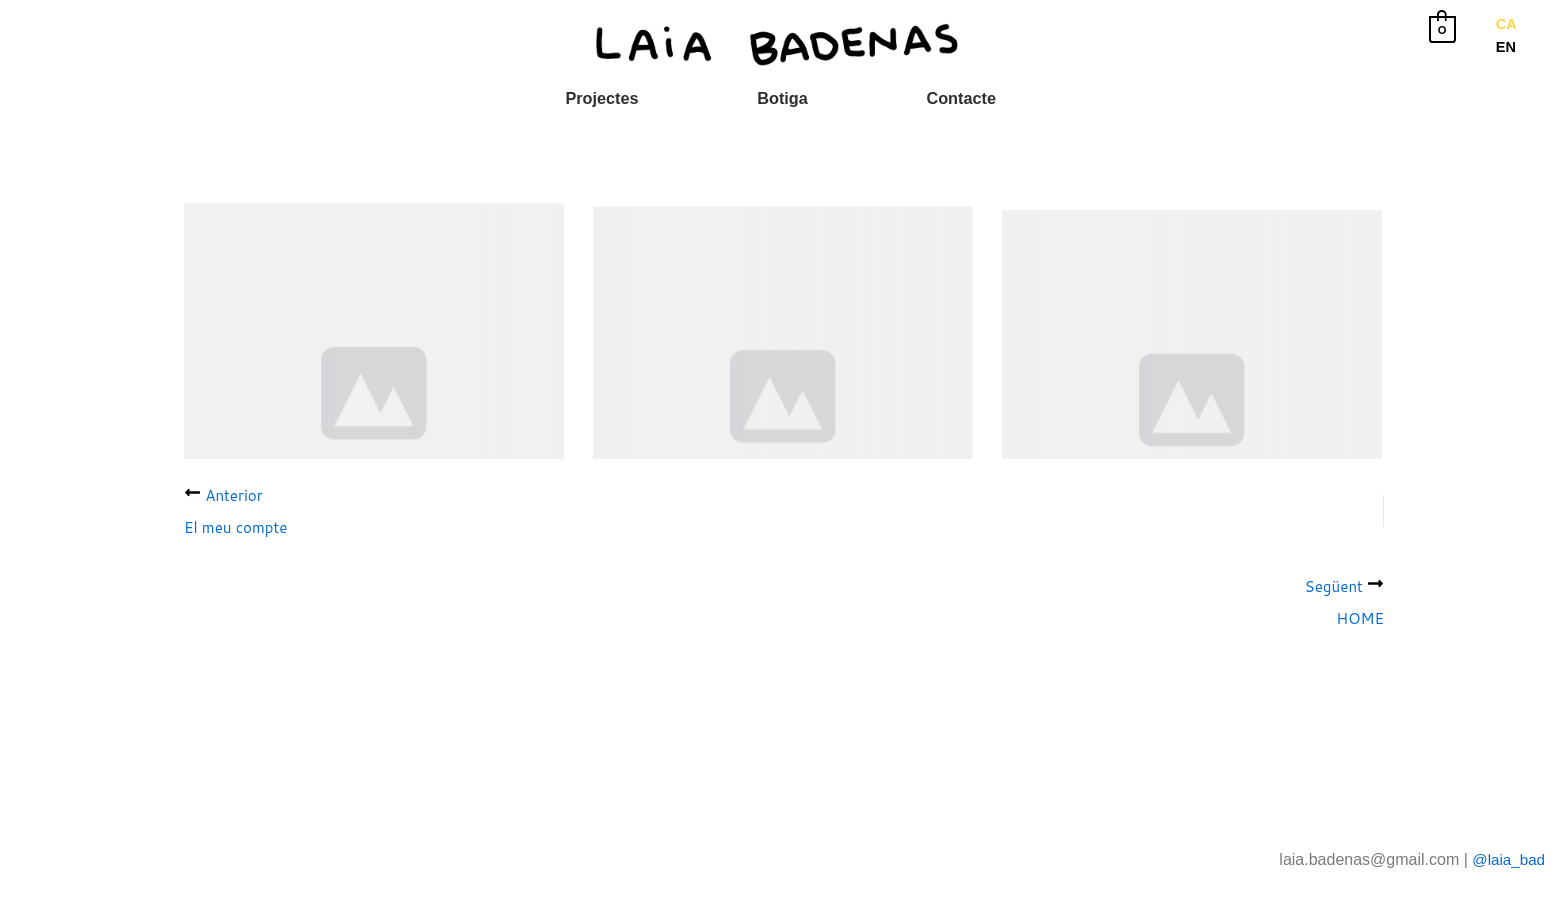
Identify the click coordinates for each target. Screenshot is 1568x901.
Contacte (949, 98)
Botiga (783, 98)
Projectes (614, 98)
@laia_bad (1506, 859)
